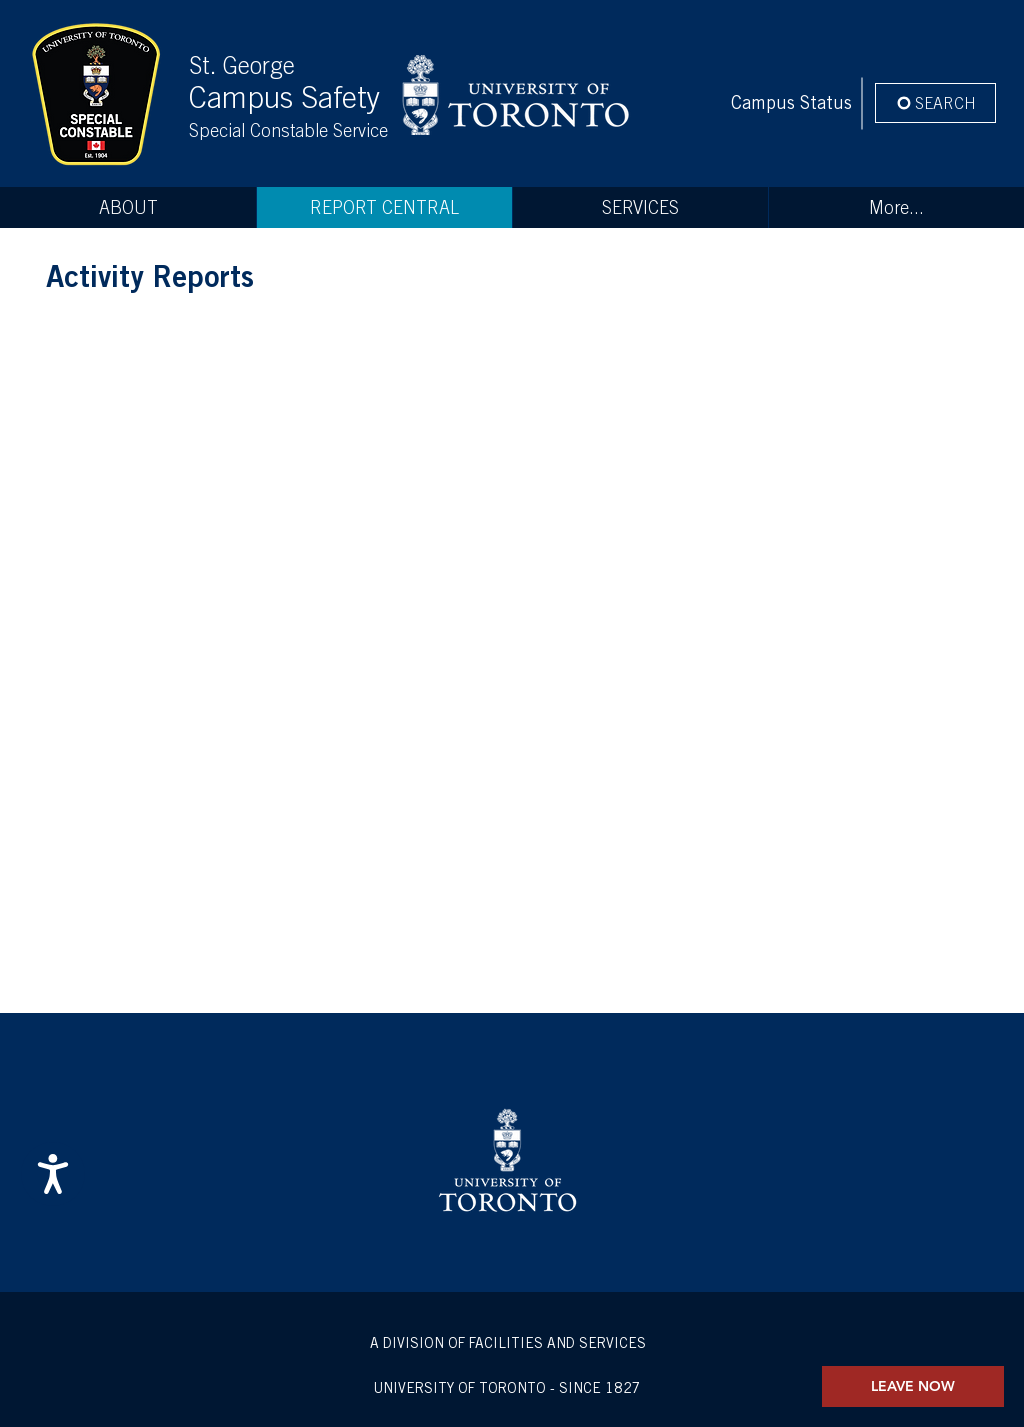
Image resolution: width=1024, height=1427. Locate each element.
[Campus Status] (791, 103)
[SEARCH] (935, 103)
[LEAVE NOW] (913, 1386)
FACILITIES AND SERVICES (557, 1343)
